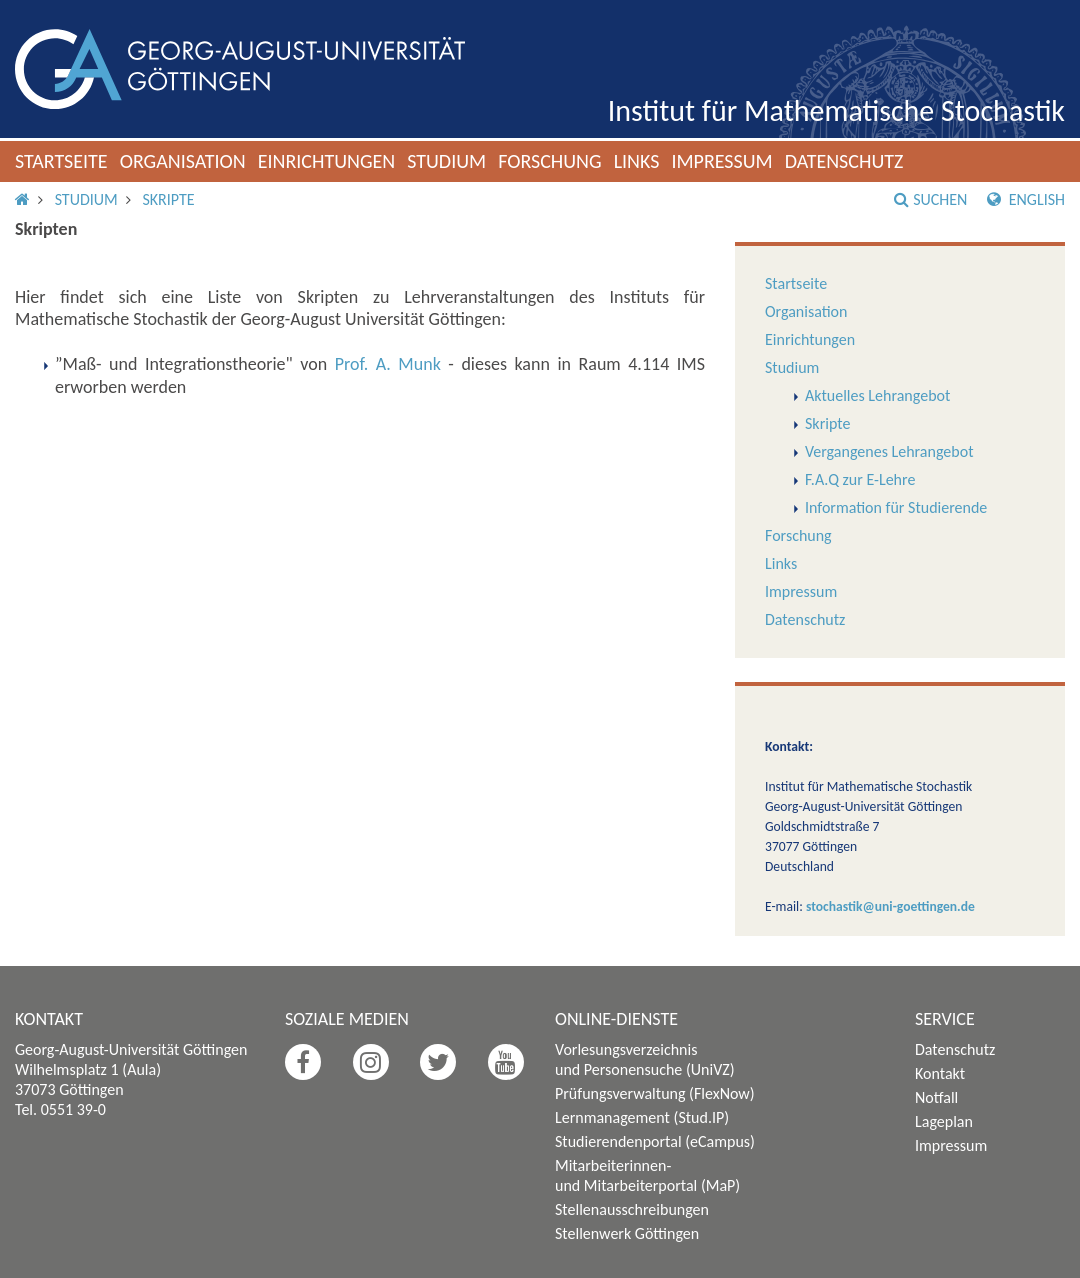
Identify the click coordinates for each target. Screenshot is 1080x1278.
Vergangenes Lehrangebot (889, 451)
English (1026, 199)
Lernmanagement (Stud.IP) (642, 1117)
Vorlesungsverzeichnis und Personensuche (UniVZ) (645, 1059)
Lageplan (944, 1121)
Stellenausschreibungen (632, 1209)
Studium (446, 161)
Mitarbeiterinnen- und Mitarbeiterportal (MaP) (647, 1175)
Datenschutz (844, 161)
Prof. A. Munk (388, 364)
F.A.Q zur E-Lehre (860, 479)
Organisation (183, 161)
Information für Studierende (896, 507)
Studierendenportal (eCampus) (655, 1141)
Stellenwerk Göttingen (627, 1233)
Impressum (721, 161)
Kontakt (940, 1073)
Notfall (936, 1097)
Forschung (550, 161)
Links (637, 161)
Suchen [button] (930, 199)
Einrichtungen (327, 161)
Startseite (61, 161)
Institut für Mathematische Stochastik (836, 110)
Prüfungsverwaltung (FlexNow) (655, 1093)
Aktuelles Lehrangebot (877, 395)
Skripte (168, 199)
